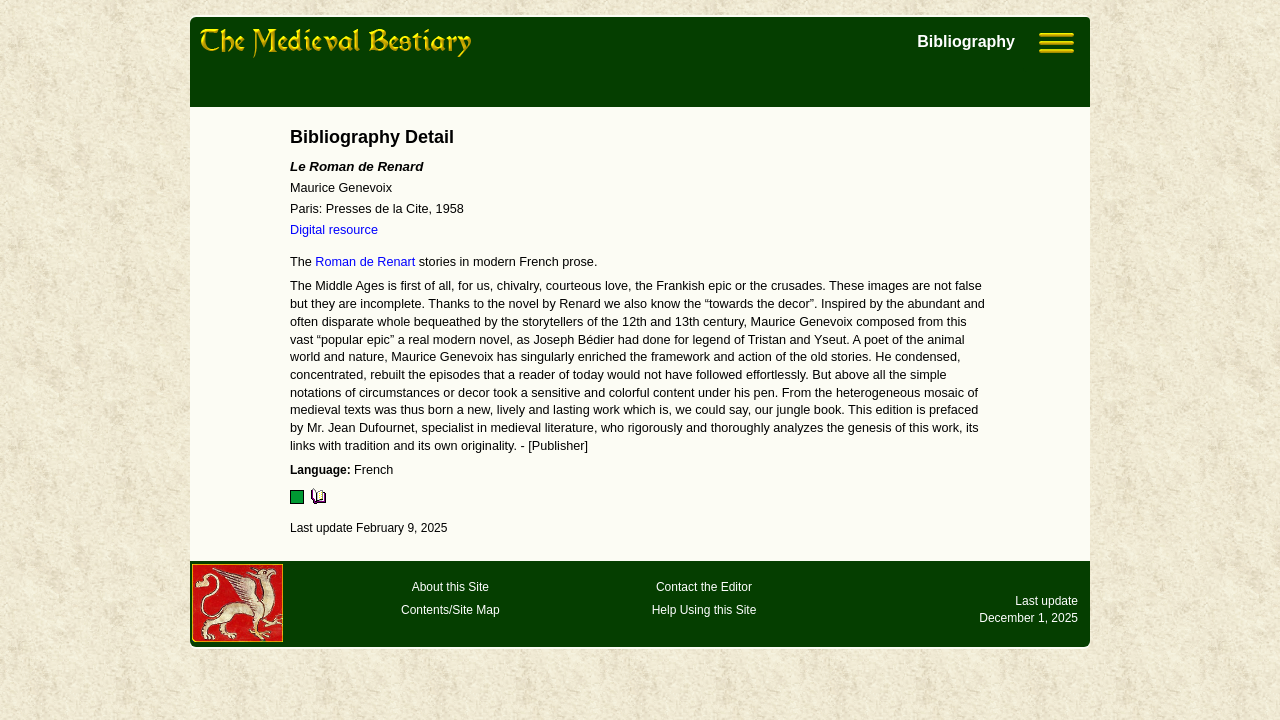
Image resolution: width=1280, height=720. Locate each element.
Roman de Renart (365, 262)
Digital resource (334, 230)
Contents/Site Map (450, 610)
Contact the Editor (704, 587)
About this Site (450, 587)
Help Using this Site (704, 610)
